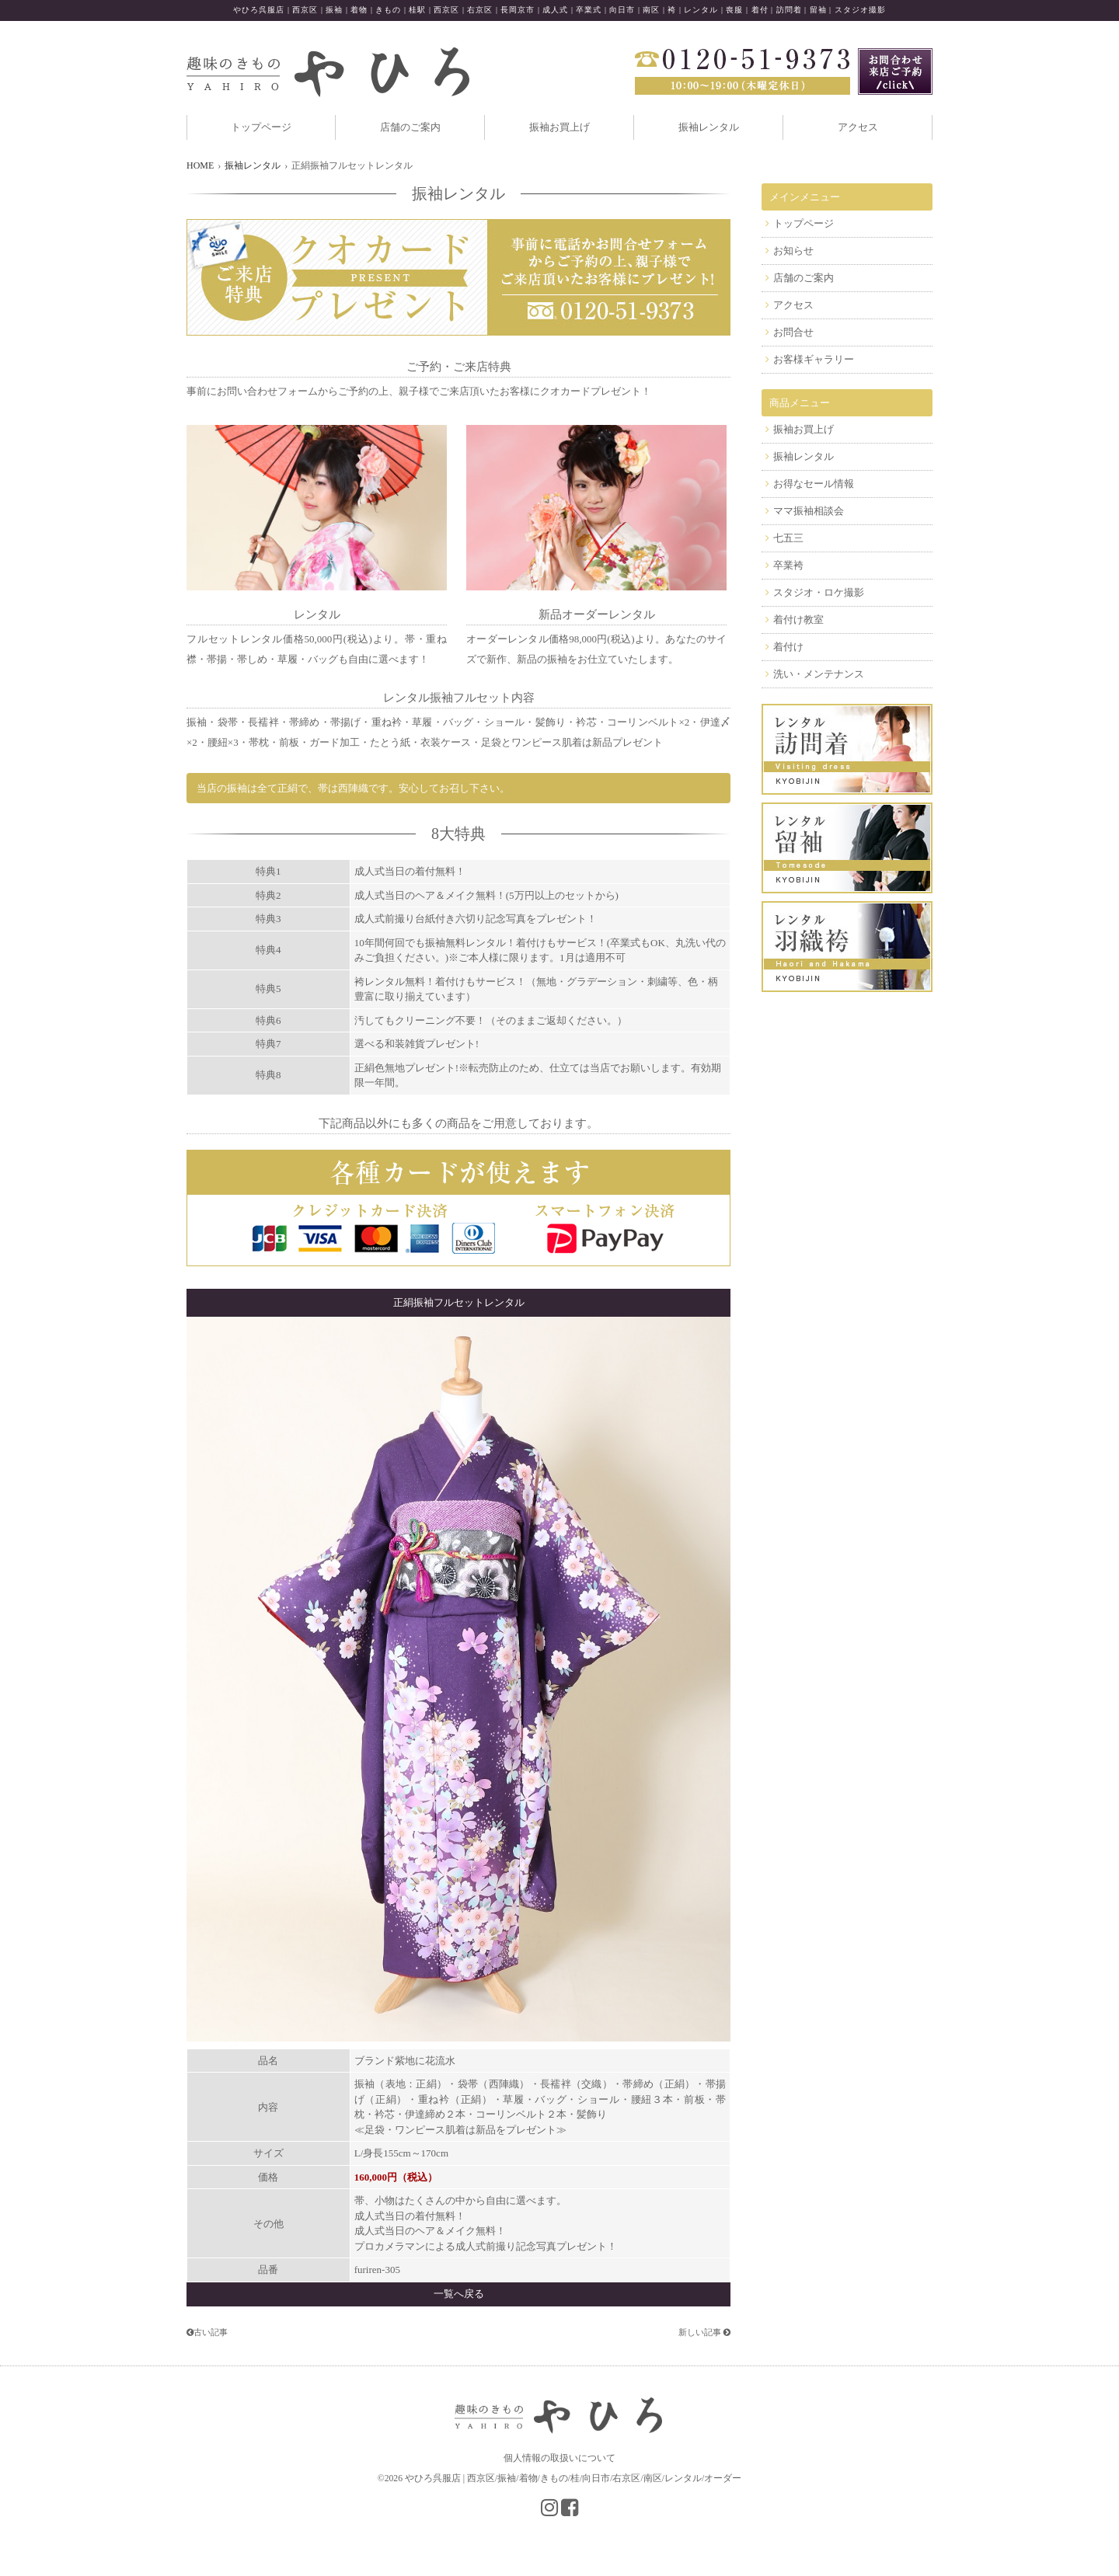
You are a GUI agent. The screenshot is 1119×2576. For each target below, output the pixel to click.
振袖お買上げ (559, 127)
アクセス (858, 127)
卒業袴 (788, 565)
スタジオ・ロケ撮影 (818, 592)
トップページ (261, 127)
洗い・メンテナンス (818, 674)
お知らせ (793, 250)
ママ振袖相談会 (808, 511)
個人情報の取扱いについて (559, 2457)
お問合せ (793, 332)
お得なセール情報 (813, 483)
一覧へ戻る (459, 2293)
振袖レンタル (708, 127)
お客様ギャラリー (813, 359)
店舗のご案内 (410, 127)
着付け (788, 647)
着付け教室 (798, 619)
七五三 (788, 538)
